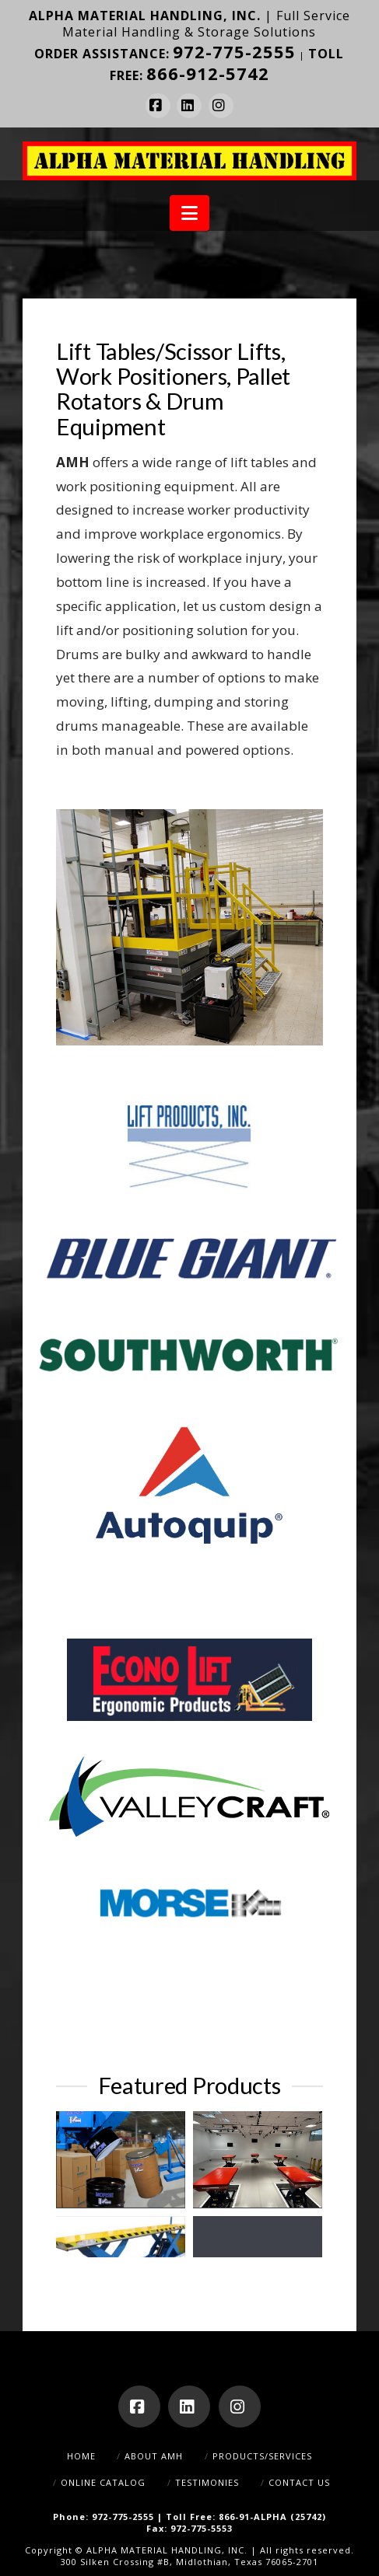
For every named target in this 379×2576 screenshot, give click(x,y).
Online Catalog (103, 2414)
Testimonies (207, 2414)
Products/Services (262, 2387)
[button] (189, 213)
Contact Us (299, 2414)
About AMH (154, 2387)
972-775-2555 (234, 51)
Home (81, 2387)
